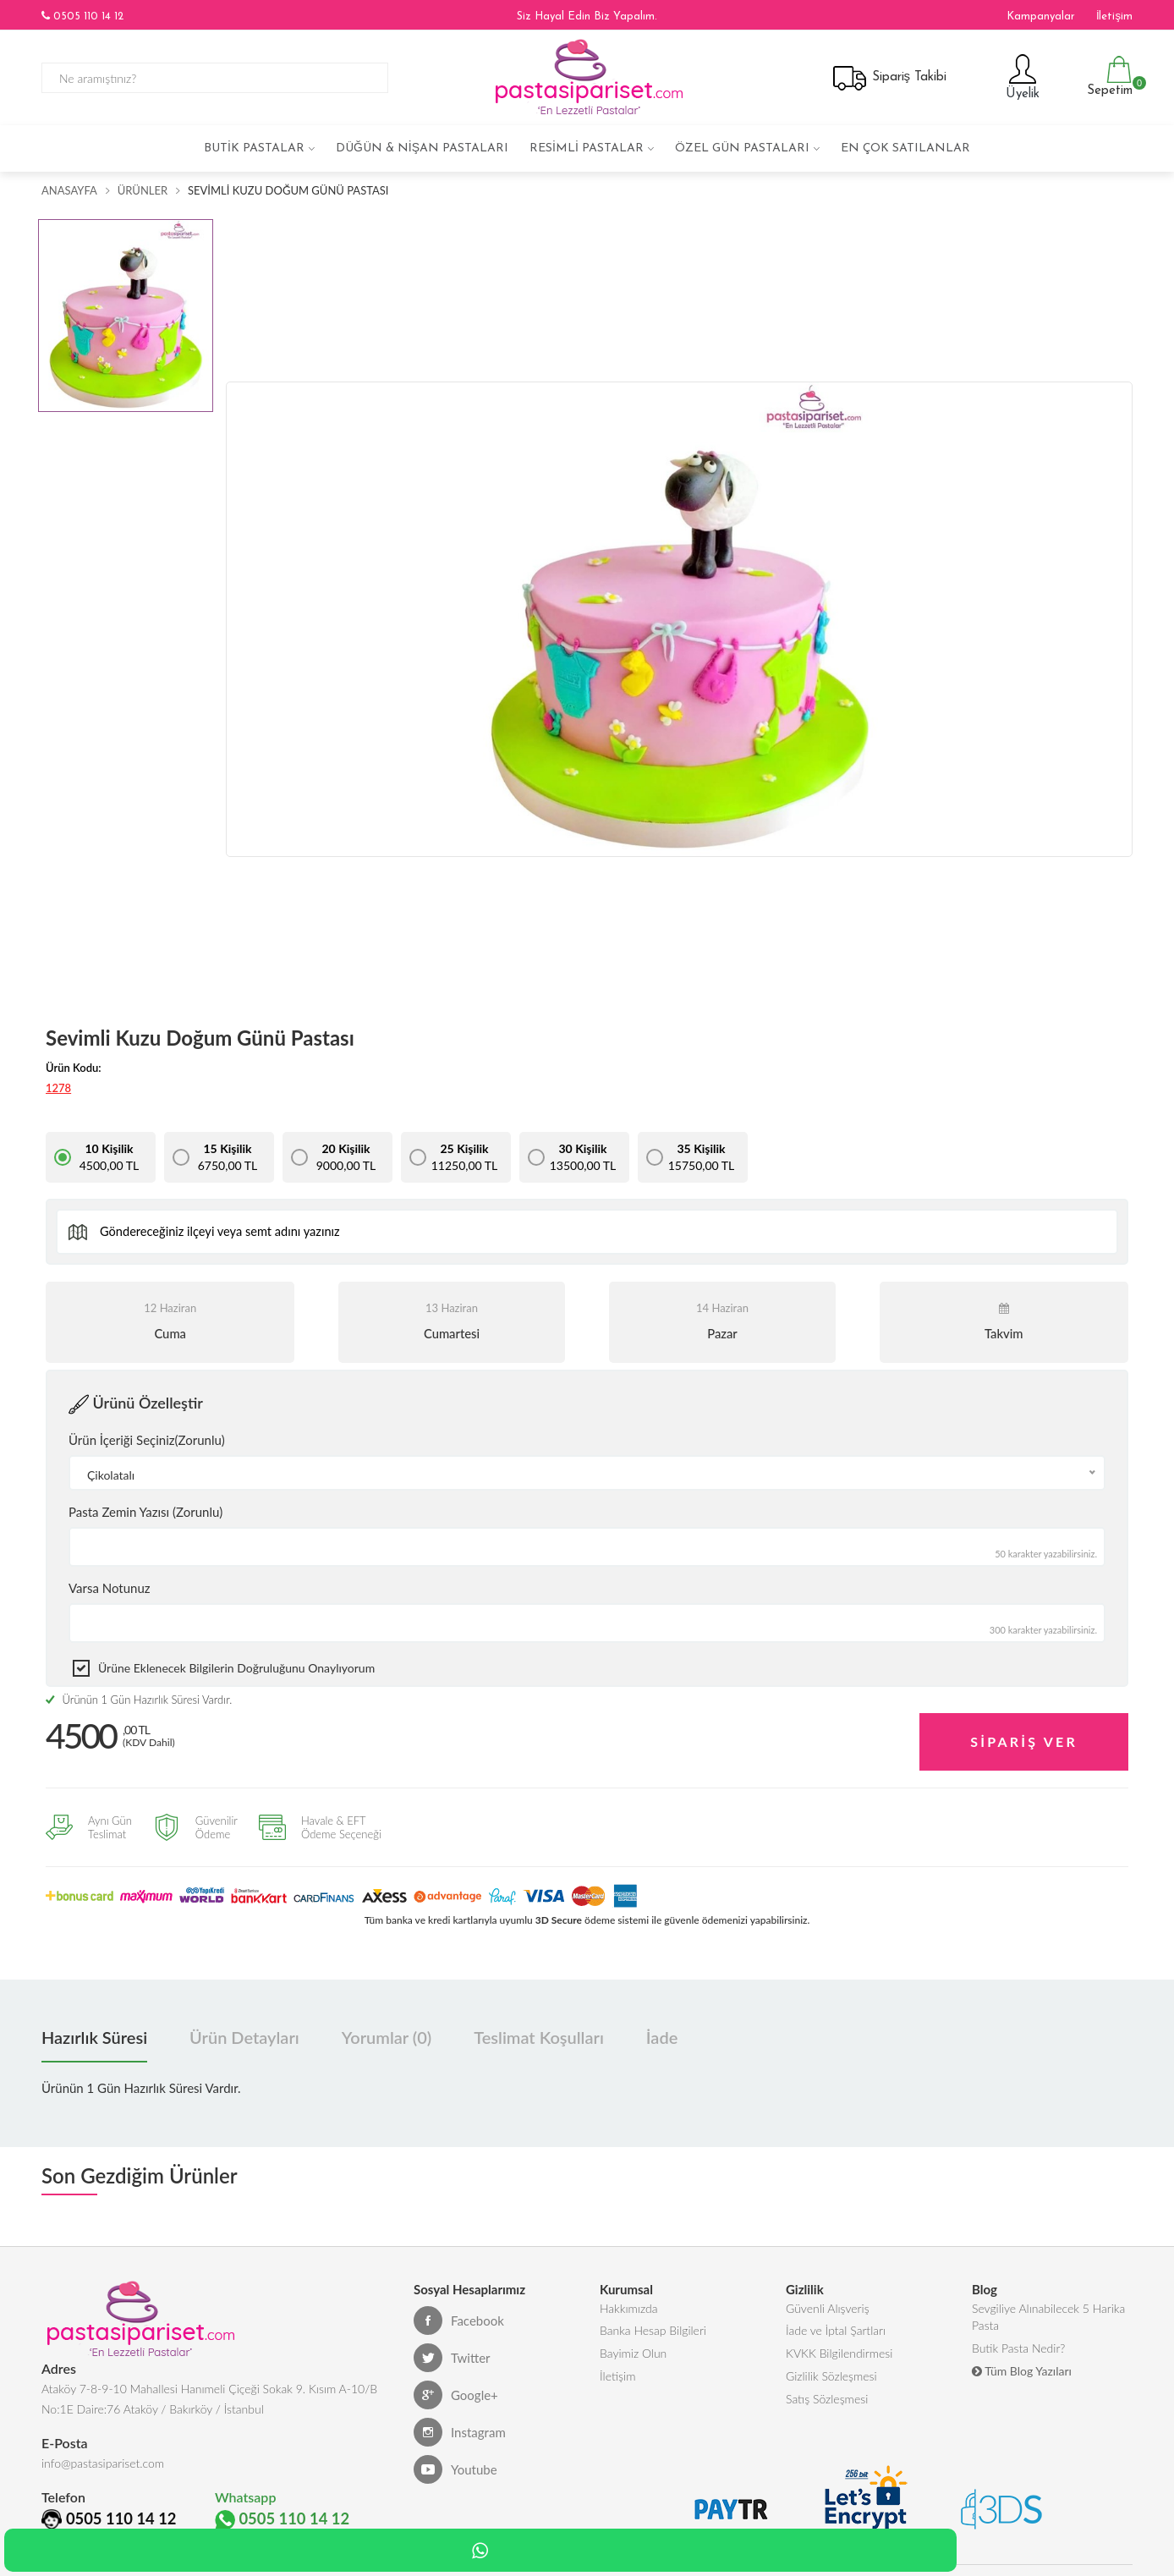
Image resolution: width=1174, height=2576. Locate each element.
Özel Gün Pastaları (742, 148)
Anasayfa (69, 190)
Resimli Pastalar (586, 148)
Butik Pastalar (254, 148)
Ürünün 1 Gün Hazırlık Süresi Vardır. (139, 1699)
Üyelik (1020, 76)
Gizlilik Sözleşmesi (831, 2380)
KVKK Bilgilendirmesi (839, 2355)
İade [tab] (662, 2031)
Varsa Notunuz (110, 1588)
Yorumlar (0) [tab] (386, 2031)
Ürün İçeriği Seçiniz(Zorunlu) (147, 1439)
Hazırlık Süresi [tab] (94, 2031)
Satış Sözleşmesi (827, 2405)
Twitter (452, 2351)
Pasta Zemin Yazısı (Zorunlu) (145, 1511)
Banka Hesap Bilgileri (653, 2329)
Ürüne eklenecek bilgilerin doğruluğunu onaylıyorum (236, 1668)
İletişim (1114, 16)
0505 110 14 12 (82, 16)
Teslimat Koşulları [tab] (539, 2031)
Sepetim (1108, 76)
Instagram (460, 2426)
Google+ (456, 2389)
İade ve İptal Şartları (836, 2329)
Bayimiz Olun (633, 2355)
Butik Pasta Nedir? (1018, 2350)
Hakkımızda (629, 2304)
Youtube (455, 2463)
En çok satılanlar (905, 148)
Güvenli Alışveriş (828, 2304)
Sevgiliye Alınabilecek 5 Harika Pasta (1048, 2314)
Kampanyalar (1041, 16)
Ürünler (142, 190)
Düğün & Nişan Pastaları (422, 148)
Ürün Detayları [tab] (244, 2031)
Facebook (459, 2314)
